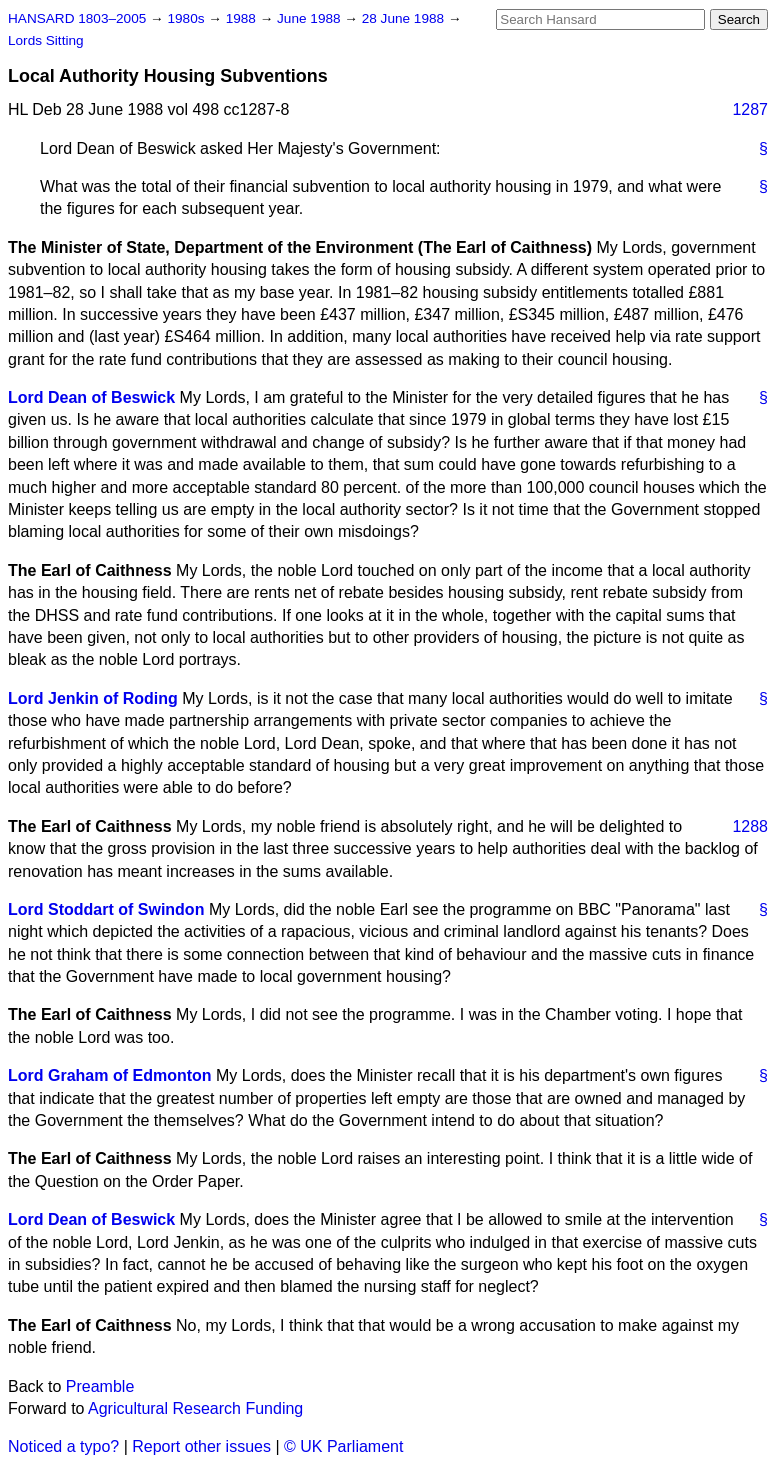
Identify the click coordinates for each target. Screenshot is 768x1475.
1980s (187, 18)
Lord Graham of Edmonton (110, 1075)
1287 (750, 109)
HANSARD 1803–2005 (77, 18)
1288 (750, 826)
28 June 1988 (405, 18)
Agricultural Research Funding (195, 1408)
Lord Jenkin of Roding (93, 698)
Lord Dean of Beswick (91, 397)
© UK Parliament (343, 1446)
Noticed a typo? (63, 1446)
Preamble (100, 1386)
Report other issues (201, 1446)
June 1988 (310, 18)
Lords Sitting (46, 40)
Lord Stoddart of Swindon (106, 909)
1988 (243, 18)
